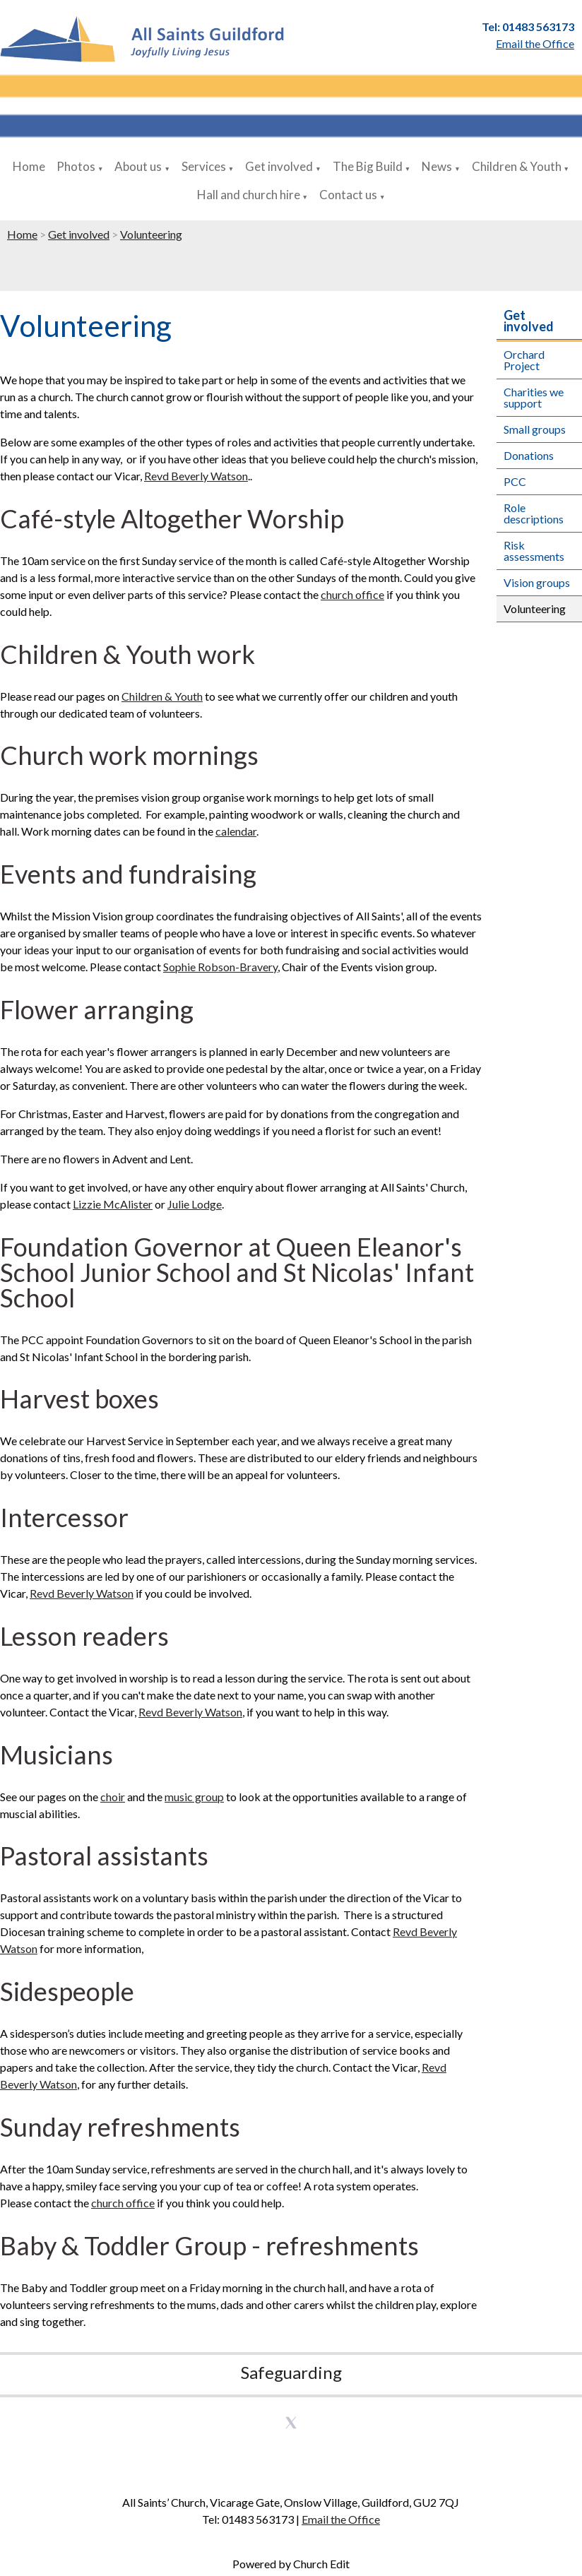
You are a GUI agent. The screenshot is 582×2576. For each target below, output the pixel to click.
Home (29, 166)
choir (112, 1796)
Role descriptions (534, 513)
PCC (515, 481)
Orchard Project (524, 360)
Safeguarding (291, 2372)
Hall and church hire (248, 194)
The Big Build (368, 166)
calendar (235, 831)
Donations (529, 455)
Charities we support (534, 397)
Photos (76, 166)
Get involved (279, 166)
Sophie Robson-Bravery (220, 966)
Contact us (348, 194)
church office (352, 594)
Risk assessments (534, 550)
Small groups (535, 429)
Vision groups (537, 582)
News (437, 166)
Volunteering (151, 234)
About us (138, 166)
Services (204, 166)
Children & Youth (517, 166)
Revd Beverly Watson (196, 475)
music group (194, 1796)
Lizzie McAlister (113, 1204)
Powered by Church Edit (291, 2563)
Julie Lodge (194, 1204)
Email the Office (341, 2519)
